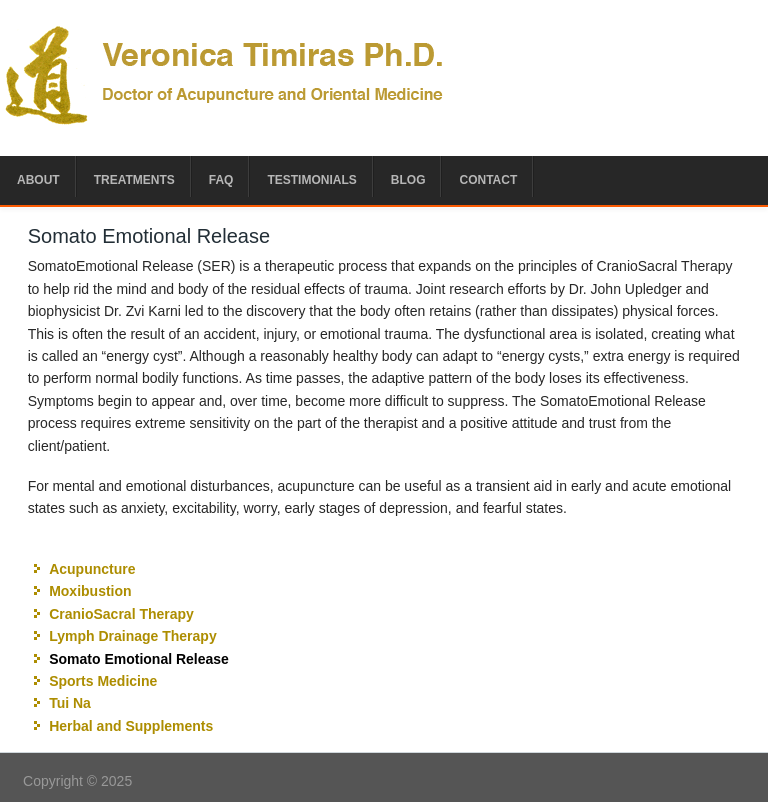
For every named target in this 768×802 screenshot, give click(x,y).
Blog (408, 180)
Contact (488, 180)
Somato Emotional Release (139, 659)
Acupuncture (92, 569)
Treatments (134, 180)
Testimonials (311, 180)
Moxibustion (90, 591)
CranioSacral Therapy (121, 614)
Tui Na (70, 703)
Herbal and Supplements (131, 726)
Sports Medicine (103, 681)
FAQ (221, 180)
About (38, 180)
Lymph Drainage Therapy (133, 636)
